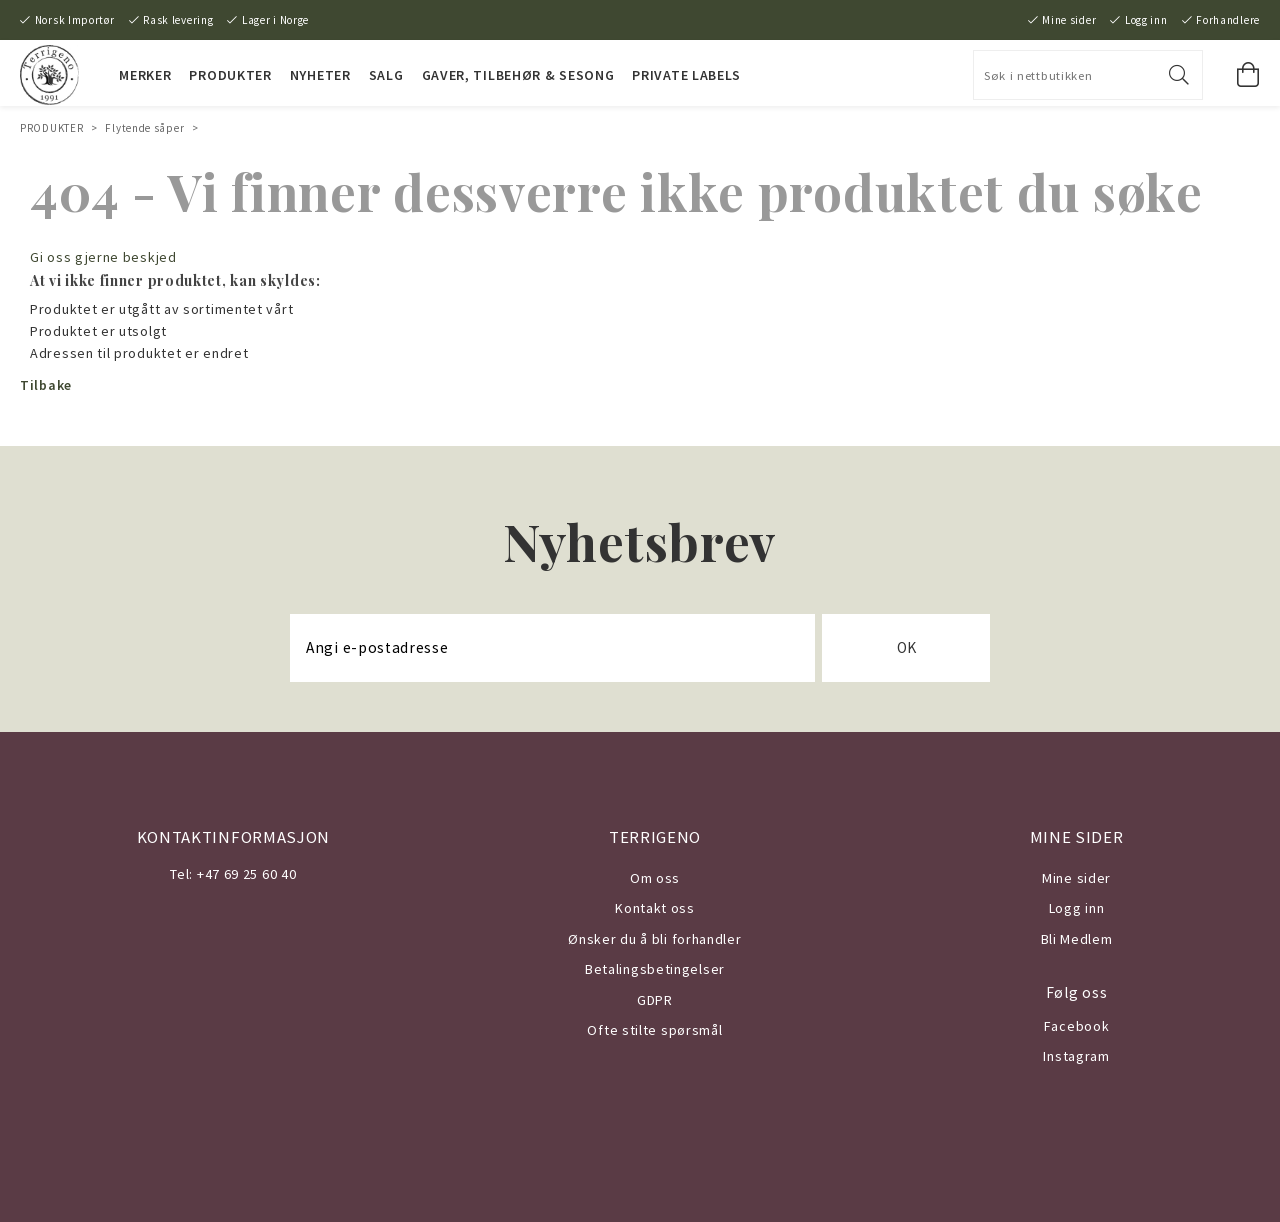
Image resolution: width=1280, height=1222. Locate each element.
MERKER (145, 75)
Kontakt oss (655, 908)
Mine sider (1069, 20)
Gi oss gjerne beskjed (103, 257)
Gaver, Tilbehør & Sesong (518, 75)
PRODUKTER (230, 75)
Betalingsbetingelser (655, 969)
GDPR (655, 1000)
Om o (647, 878)
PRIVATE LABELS (686, 75)
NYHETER (320, 75)
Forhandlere (1228, 20)
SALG (386, 75)
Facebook (1077, 1026)
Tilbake (46, 385)
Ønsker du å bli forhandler (654, 939)
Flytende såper (144, 128)
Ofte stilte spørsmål (654, 1030)
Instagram (1076, 1056)
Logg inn (1146, 20)
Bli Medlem (1077, 939)
